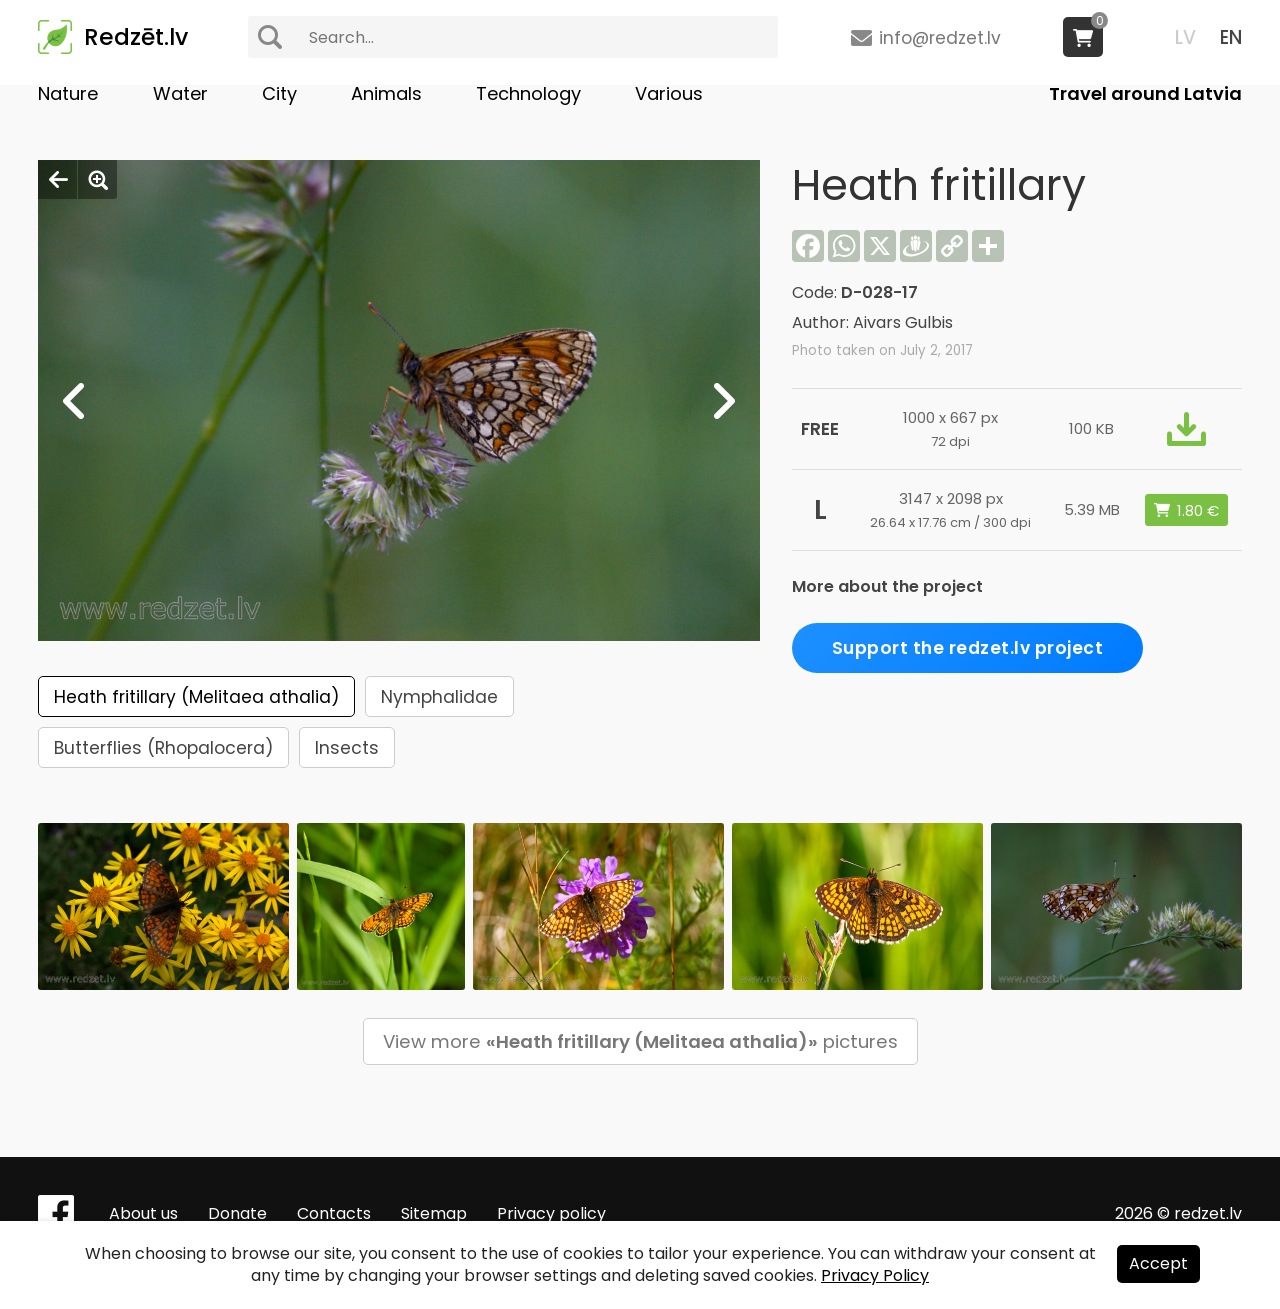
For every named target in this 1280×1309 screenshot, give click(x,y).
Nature (68, 93)
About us (143, 1213)
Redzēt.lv (136, 37)
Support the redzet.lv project (968, 648)
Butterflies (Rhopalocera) (163, 748)
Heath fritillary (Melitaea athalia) (196, 697)
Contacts (334, 1213)
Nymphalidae (439, 697)
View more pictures (640, 1041)
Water (180, 93)
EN (1231, 37)
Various (669, 93)
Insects (347, 748)
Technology (528, 93)
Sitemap (434, 1213)
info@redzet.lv (940, 38)
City (279, 93)
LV (1185, 37)
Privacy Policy (875, 1275)
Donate (237, 1213)
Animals (386, 93)
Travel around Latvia (1145, 93)
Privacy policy (551, 1213)
